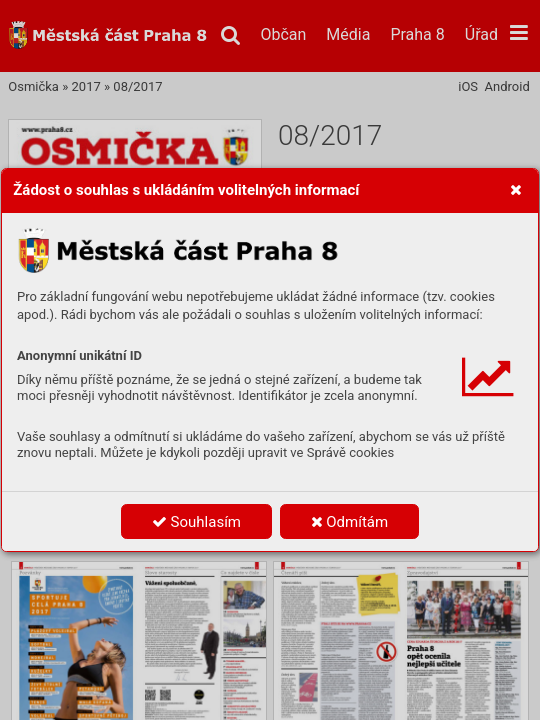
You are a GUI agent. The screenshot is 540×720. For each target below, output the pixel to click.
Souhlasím (196, 522)
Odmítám (350, 522)
